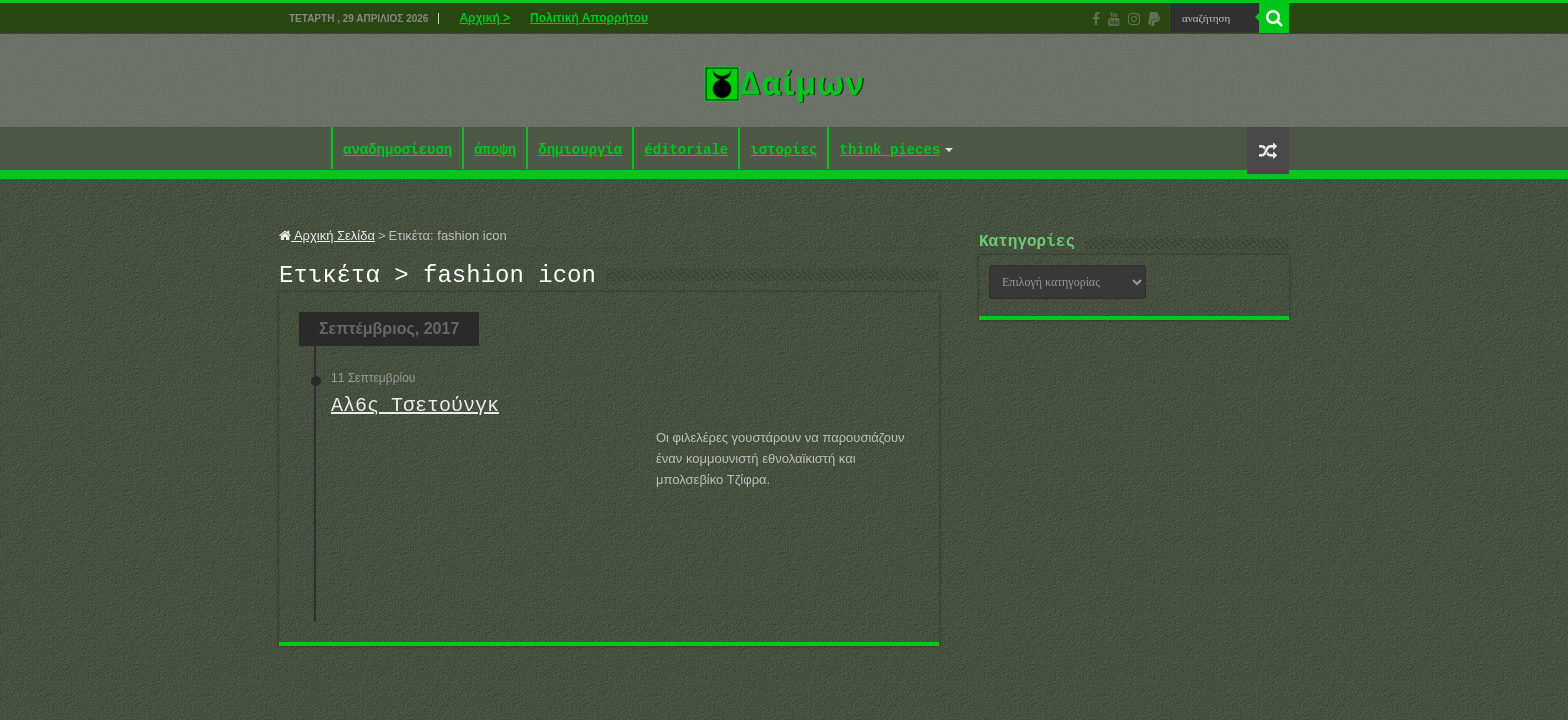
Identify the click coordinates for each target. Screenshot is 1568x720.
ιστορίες (783, 150)
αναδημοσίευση (397, 150)
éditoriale (686, 150)
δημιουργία (580, 150)
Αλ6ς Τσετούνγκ (415, 411)
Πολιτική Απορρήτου (589, 18)
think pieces (889, 150)
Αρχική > (484, 18)
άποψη (495, 150)
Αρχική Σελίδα (327, 235)
